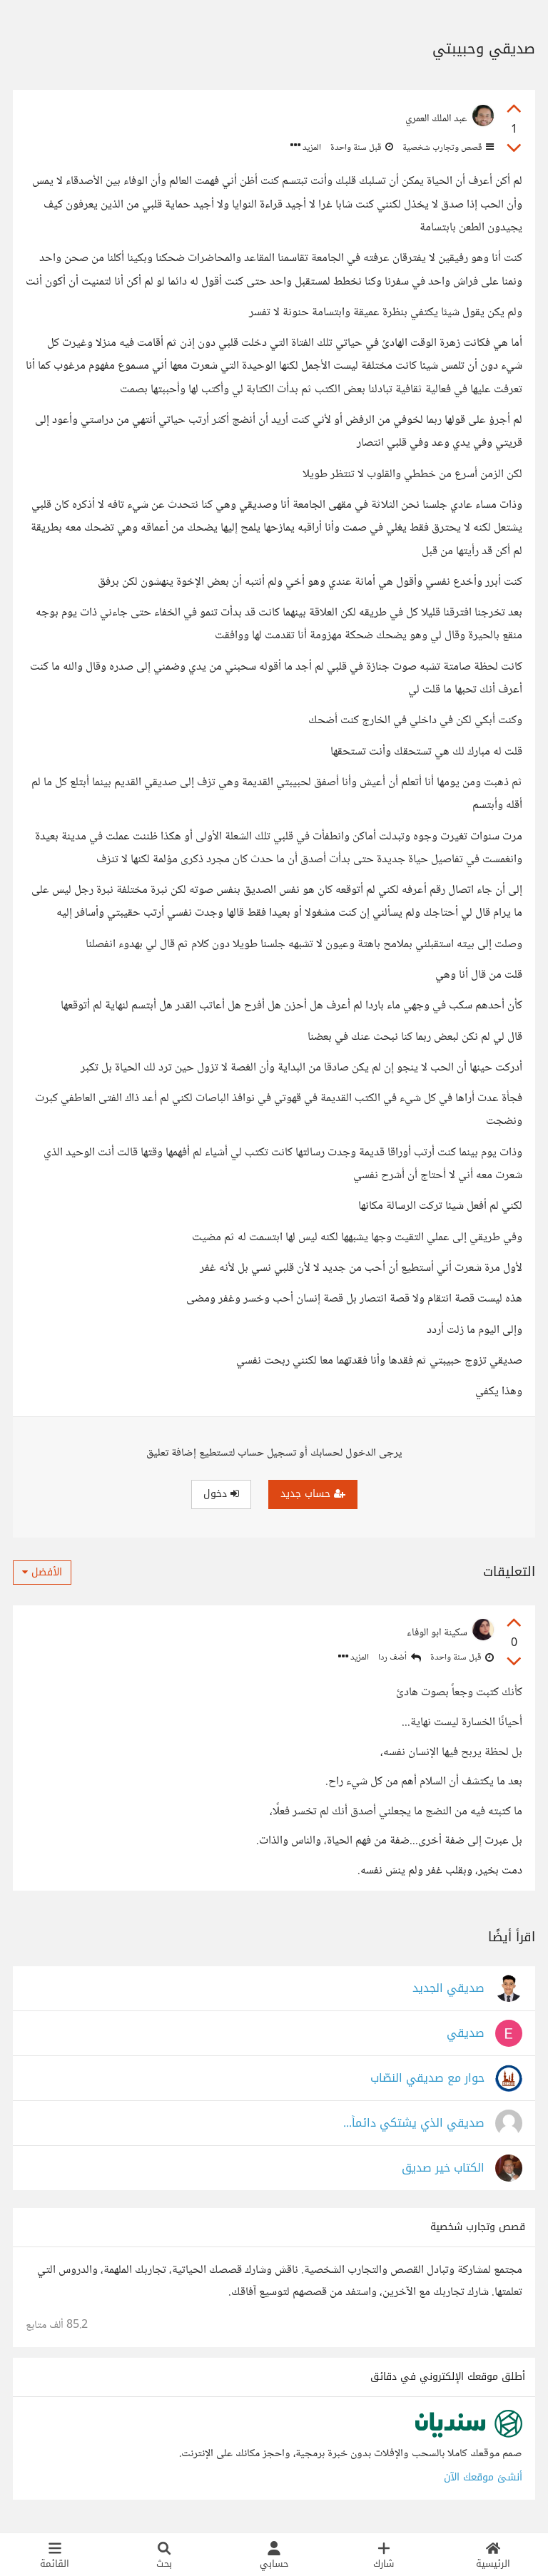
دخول (221, 1493)
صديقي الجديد (448, 1988)
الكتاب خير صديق (443, 2168)
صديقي (465, 2033)
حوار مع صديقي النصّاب (427, 2078)
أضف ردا (399, 1658)
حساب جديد (312, 1493)
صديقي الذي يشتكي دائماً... (413, 2123)
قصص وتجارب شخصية (447, 147)
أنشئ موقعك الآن (483, 2477)
